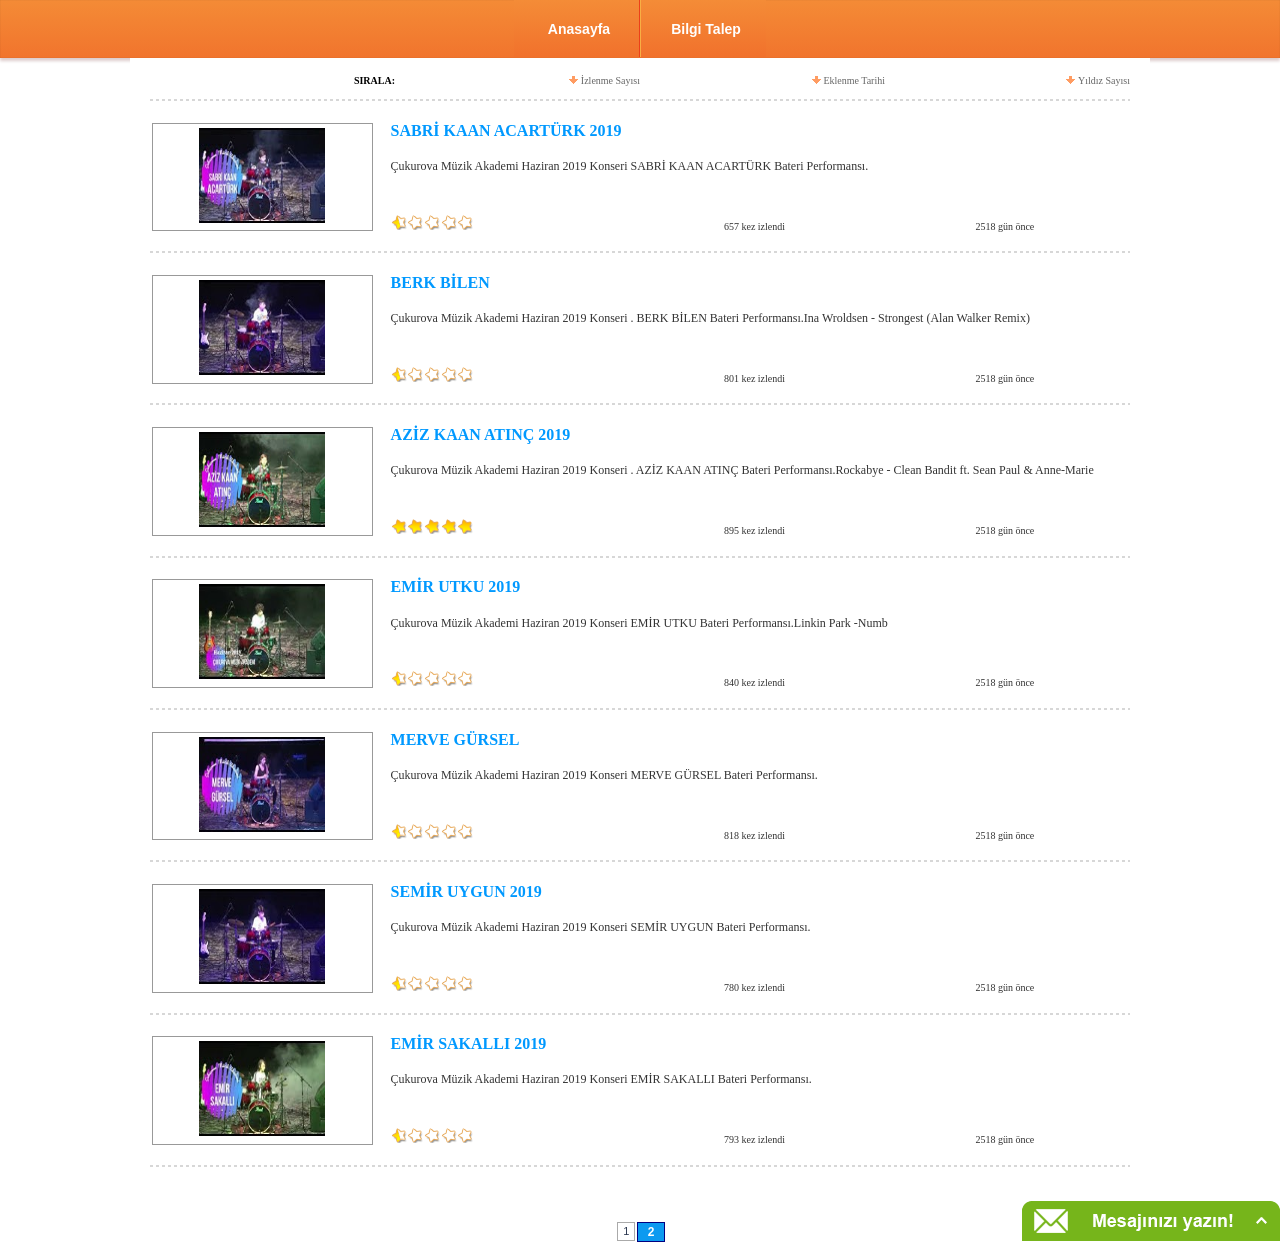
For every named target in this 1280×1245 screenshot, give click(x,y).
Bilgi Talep (706, 29)
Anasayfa (579, 29)
